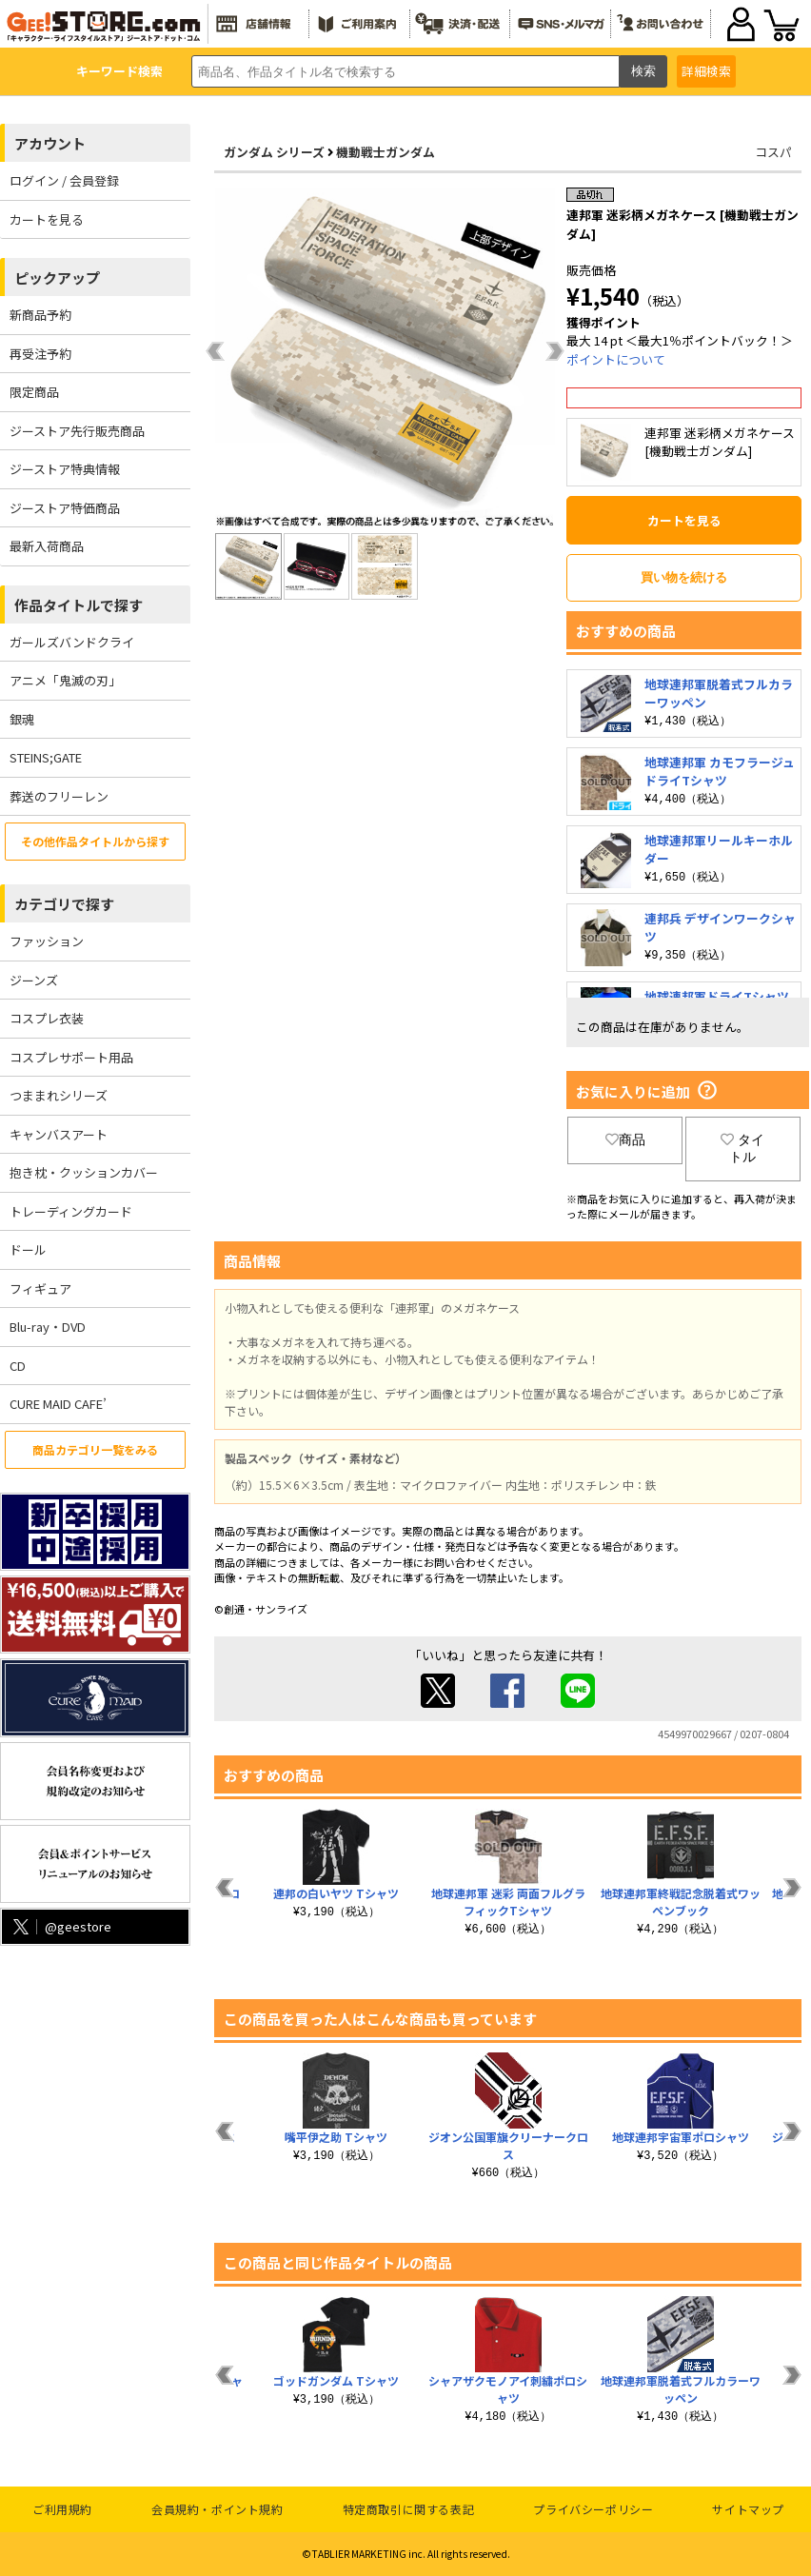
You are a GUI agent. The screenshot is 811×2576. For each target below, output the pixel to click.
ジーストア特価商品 (65, 508)
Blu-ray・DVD (48, 1327)
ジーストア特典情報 (65, 469)
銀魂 (22, 719)
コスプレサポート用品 (71, 1057)
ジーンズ (34, 980)
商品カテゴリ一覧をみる (95, 1449)
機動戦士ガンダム (385, 152)
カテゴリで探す (64, 904)
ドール (28, 1249)
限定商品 (34, 392)
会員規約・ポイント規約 (217, 2509)
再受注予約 (40, 354)
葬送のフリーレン (59, 796)
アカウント (50, 143)
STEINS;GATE (46, 757)
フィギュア (40, 1288)
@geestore (60, 1926)
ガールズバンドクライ (72, 642)
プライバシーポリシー (593, 2509)
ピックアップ (57, 277)
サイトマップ (748, 2509)
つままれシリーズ (59, 1095)
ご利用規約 (62, 2509)
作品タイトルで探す (78, 605)
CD (18, 1366)
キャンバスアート (59, 1134)
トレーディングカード (71, 1211)
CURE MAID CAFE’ (58, 1404)
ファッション (47, 941)
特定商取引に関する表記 (409, 2509)
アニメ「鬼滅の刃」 (65, 680)
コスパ (773, 152)
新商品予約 (40, 315)
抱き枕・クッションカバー (84, 1172)
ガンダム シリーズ (274, 152)
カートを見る (47, 219)
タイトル (742, 1148)
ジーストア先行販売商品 (77, 431)
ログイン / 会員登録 (64, 180)
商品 (625, 1139)
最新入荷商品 (47, 546)
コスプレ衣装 (47, 1018)
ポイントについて (615, 359)
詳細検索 (706, 71)
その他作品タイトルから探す (95, 841)
